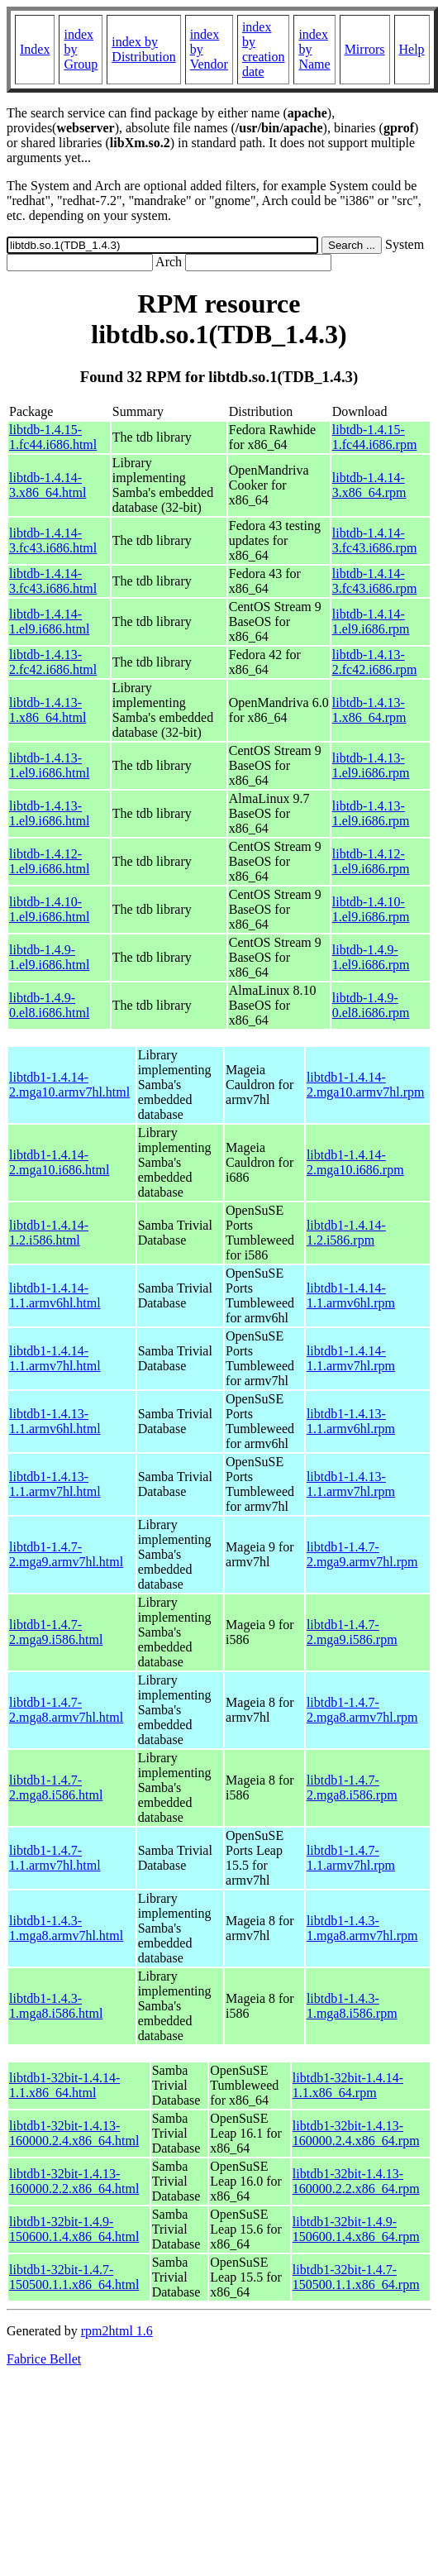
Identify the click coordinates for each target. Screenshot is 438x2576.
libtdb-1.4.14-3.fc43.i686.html (53, 540)
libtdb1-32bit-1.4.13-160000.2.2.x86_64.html (74, 2181)
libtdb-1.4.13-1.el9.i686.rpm (371, 765)
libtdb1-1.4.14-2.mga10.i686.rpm (355, 1162)
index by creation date (263, 49)
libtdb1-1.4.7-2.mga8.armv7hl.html (66, 1709)
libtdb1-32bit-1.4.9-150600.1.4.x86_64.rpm (356, 2229)
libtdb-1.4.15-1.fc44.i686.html (53, 437)
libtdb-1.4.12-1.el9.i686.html (49, 861)
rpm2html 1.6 (117, 2331)
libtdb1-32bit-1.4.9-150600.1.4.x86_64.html (74, 2229)
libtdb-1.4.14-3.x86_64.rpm (369, 485)
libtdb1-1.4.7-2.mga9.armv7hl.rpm (362, 1554)
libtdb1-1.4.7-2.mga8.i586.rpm (352, 1787)
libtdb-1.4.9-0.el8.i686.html (49, 1005)
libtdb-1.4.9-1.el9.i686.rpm (371, 957)
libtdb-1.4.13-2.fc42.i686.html (53, 662)
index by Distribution (143, 49)
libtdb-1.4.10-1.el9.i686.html (49, 909)
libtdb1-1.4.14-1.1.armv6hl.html (55, 1295)
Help (412, 49)
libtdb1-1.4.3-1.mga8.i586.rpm (352, 2005)
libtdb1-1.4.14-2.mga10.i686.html (59, 1162)
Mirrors (365, 49)
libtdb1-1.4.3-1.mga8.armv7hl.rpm (362, 1928)
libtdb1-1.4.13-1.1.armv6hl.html (55, 1421)
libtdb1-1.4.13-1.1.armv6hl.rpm (351, 1421)
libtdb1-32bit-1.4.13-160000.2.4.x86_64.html (74, 2133)
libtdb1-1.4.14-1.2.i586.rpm (346, 1232)
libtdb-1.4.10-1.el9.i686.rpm (371, 909)
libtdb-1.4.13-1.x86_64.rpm (369, 709)
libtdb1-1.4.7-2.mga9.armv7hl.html (66, 1554)
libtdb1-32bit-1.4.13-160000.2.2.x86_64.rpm (356, 2181)
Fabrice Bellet (44, 2359)
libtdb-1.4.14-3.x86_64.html (47, 485)
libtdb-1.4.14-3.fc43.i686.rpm (374, 540)
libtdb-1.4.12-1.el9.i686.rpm (371, 861)
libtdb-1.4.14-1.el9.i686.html (49, 621)
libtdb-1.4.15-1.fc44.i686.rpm (374, 437)
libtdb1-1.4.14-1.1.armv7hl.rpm (351, 1358)
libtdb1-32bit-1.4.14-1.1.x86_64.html (64, 2085)
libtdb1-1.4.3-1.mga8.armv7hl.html (66, 1928)
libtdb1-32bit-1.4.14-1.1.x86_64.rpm (348, 2085)
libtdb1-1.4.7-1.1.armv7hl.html (55, 1857)
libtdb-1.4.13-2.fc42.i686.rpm (374, 662)
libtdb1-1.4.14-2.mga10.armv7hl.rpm (366, 1084)
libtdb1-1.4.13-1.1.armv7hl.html (55, 1484)
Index (35, 49)
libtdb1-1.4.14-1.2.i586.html (48, 1232)
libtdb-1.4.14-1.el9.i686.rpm (371, 621)
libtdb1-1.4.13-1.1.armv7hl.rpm (351, 1484)
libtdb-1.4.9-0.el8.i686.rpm (371, 1005)
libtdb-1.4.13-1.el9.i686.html (49, 765)
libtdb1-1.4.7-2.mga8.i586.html (55, 1787)
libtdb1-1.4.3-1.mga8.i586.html (55, 2005)
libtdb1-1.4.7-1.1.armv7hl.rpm (351, 1857)
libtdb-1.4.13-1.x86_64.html (47, 709)
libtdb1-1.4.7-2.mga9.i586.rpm (352, 1632)
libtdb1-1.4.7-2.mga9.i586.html (55, 1632)
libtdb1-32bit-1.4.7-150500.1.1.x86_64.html (74, 2277)
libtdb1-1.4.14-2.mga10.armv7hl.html (69, 1084)
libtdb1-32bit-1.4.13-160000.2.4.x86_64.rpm (356, 2133)
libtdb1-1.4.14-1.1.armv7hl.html (55, 1358)
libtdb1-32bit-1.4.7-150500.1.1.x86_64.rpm (356, 2277)
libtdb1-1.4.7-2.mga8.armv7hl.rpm (362, 1709)
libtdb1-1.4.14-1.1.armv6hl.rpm (351, 1295)
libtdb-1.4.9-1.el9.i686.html (49, 957)
